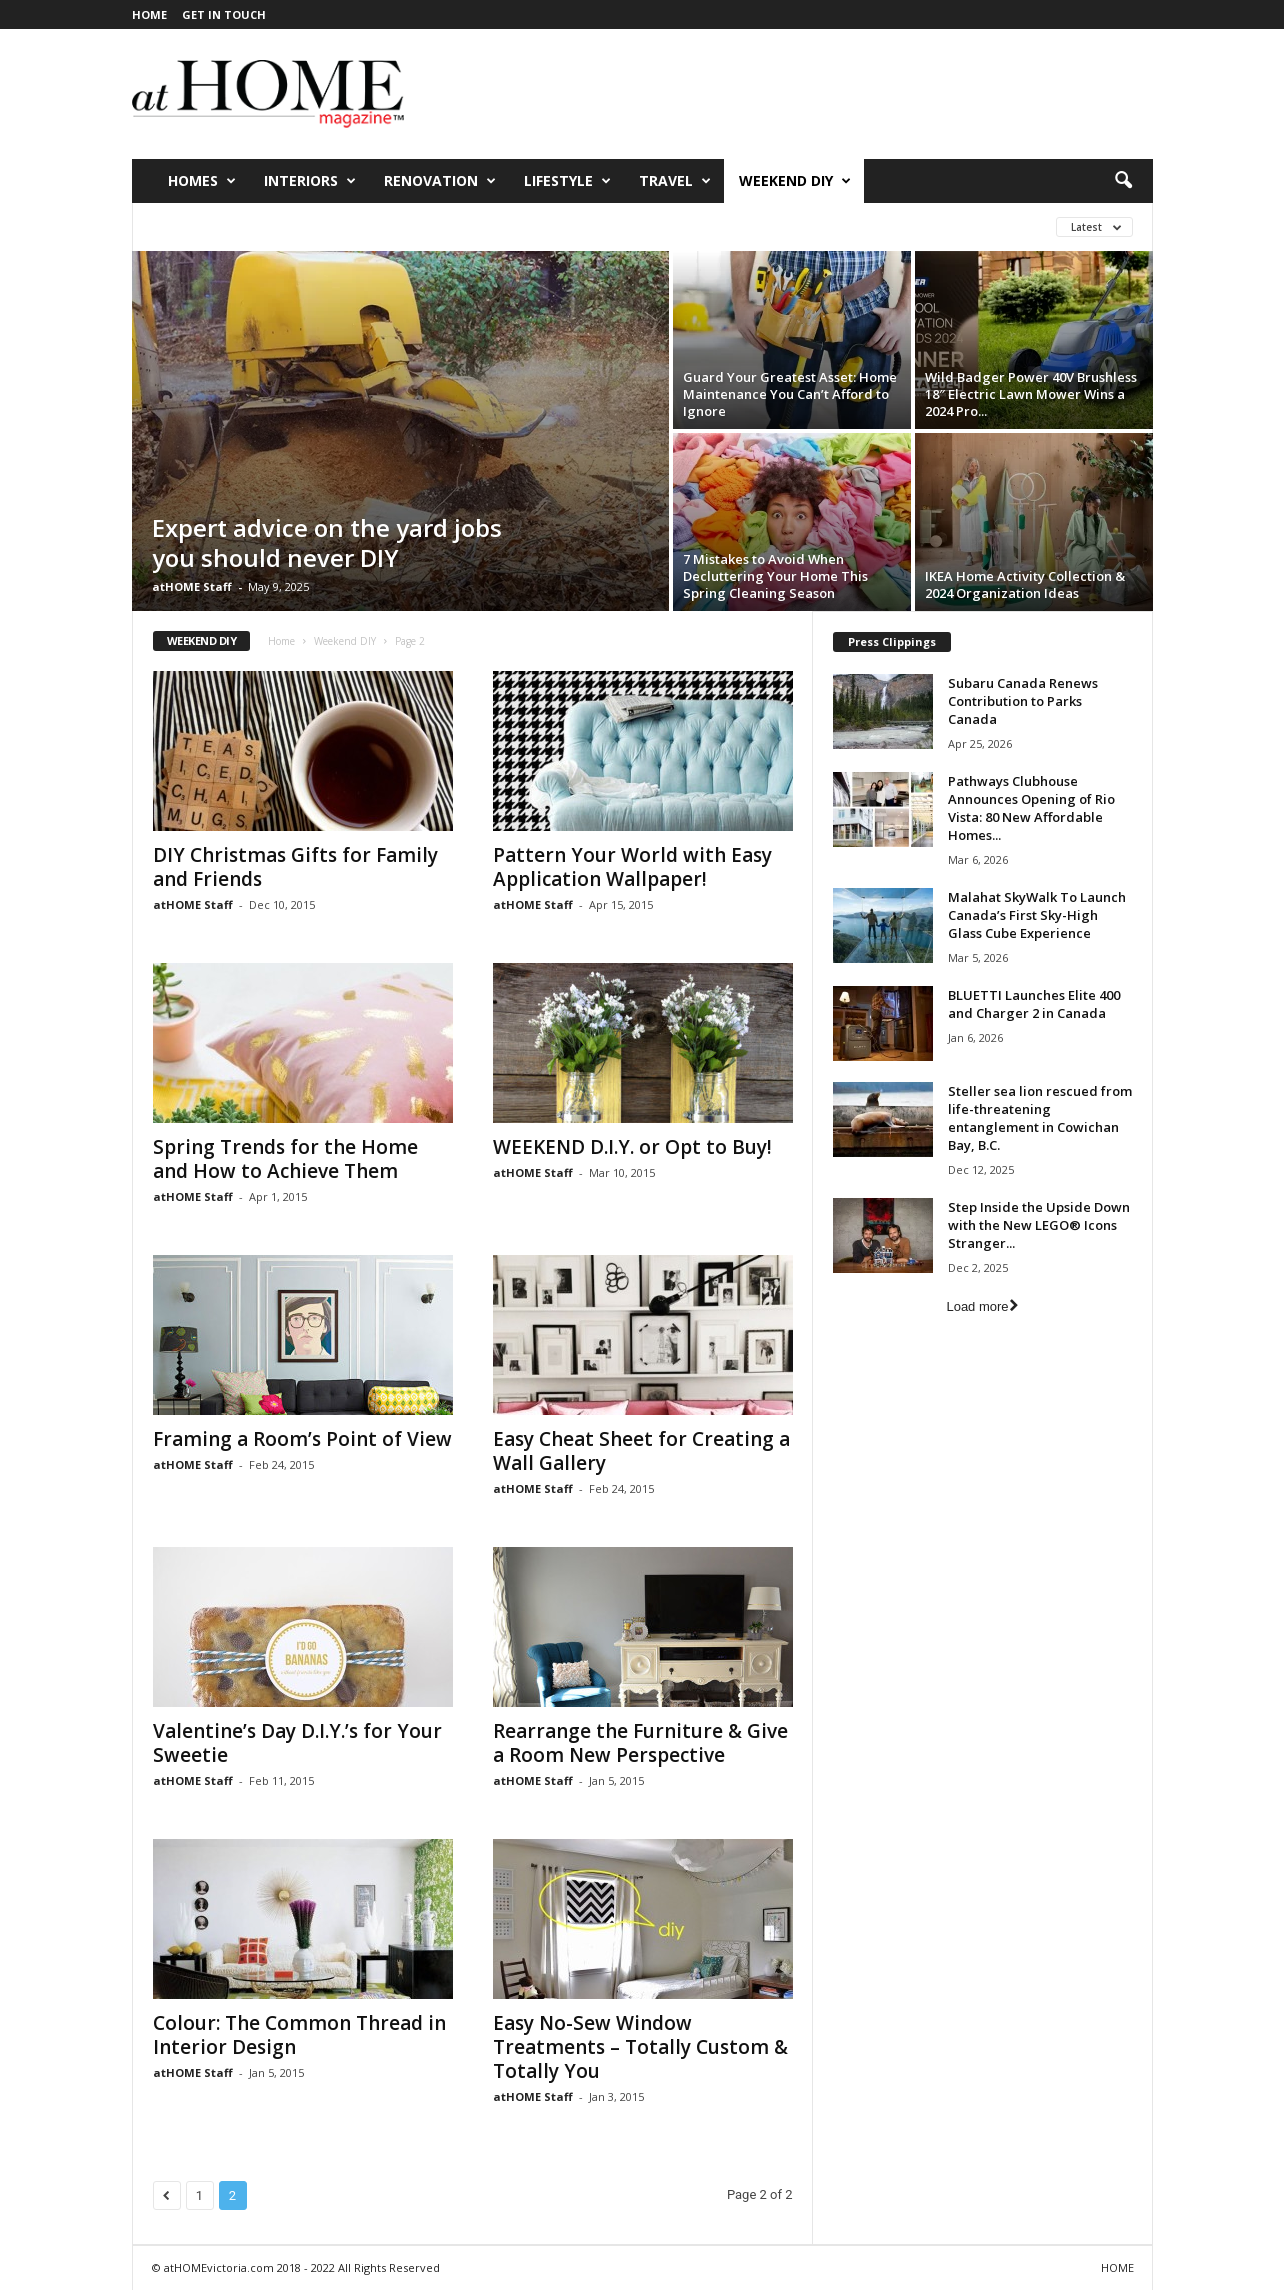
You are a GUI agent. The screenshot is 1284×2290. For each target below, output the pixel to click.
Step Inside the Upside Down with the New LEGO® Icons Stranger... (1039, 1225)
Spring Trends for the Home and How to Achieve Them (285, 1159)
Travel (675, 181)
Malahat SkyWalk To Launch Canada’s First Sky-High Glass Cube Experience (1037, 915)
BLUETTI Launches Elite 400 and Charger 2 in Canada (1034, 1004)
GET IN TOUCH (224, 14)
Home (281, 641)
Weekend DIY (795, 181)
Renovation (440, 181)
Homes (202, 181)
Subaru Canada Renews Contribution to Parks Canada (1023, 701)
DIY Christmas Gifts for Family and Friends (295, 867)
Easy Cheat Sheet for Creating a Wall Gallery (641, 1451)
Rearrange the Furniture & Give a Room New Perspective (640, 1743)
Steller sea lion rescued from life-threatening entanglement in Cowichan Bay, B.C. (1040, 1118)
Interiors (310, 181)
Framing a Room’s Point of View (302, 1439)
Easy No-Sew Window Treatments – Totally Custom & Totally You (640, 2047)
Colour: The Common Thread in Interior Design (299, 2035)
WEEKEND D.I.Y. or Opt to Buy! (632, 1147)
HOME (149, 14)
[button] (1123, 181)
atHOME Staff (192, 586)
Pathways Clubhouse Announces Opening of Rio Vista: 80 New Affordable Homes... (1031, 808)
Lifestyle (567, 181)
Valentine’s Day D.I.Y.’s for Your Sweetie (297, 1743)
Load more (981, 1306)
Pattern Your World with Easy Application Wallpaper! (632, 867)
